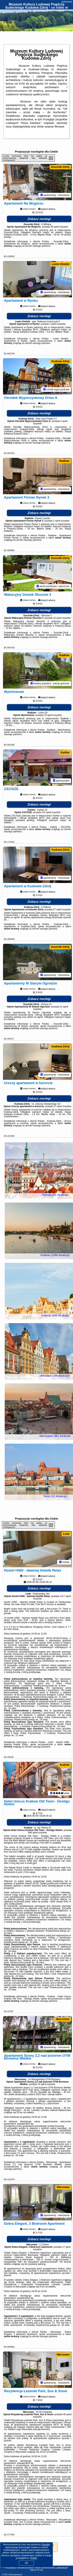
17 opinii (66, 2247)
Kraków (64, 1764)
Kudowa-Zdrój (60, 361)
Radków (64, 460)
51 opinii (64, 1006)
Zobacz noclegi (39, 219)
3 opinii (53, 324)
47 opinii (57, 909)
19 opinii (41, 2084)
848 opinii (33, 1832)
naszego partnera (41, 246)
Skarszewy (62, 2019)
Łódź (66, 1533)
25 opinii (48, 715)
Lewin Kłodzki (60, 264)
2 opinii (56, 520)
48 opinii (67, 2414)
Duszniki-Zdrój (60, 166)
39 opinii (54, 226)
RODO (33, 2558)
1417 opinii (65, 1596)
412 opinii (46, 812)
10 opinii (57, 618)
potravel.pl (67, 1)
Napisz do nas (36, 2570)
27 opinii (58, 1106)
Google (45, 2544)
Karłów (65, 752)
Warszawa (63, 2187)
